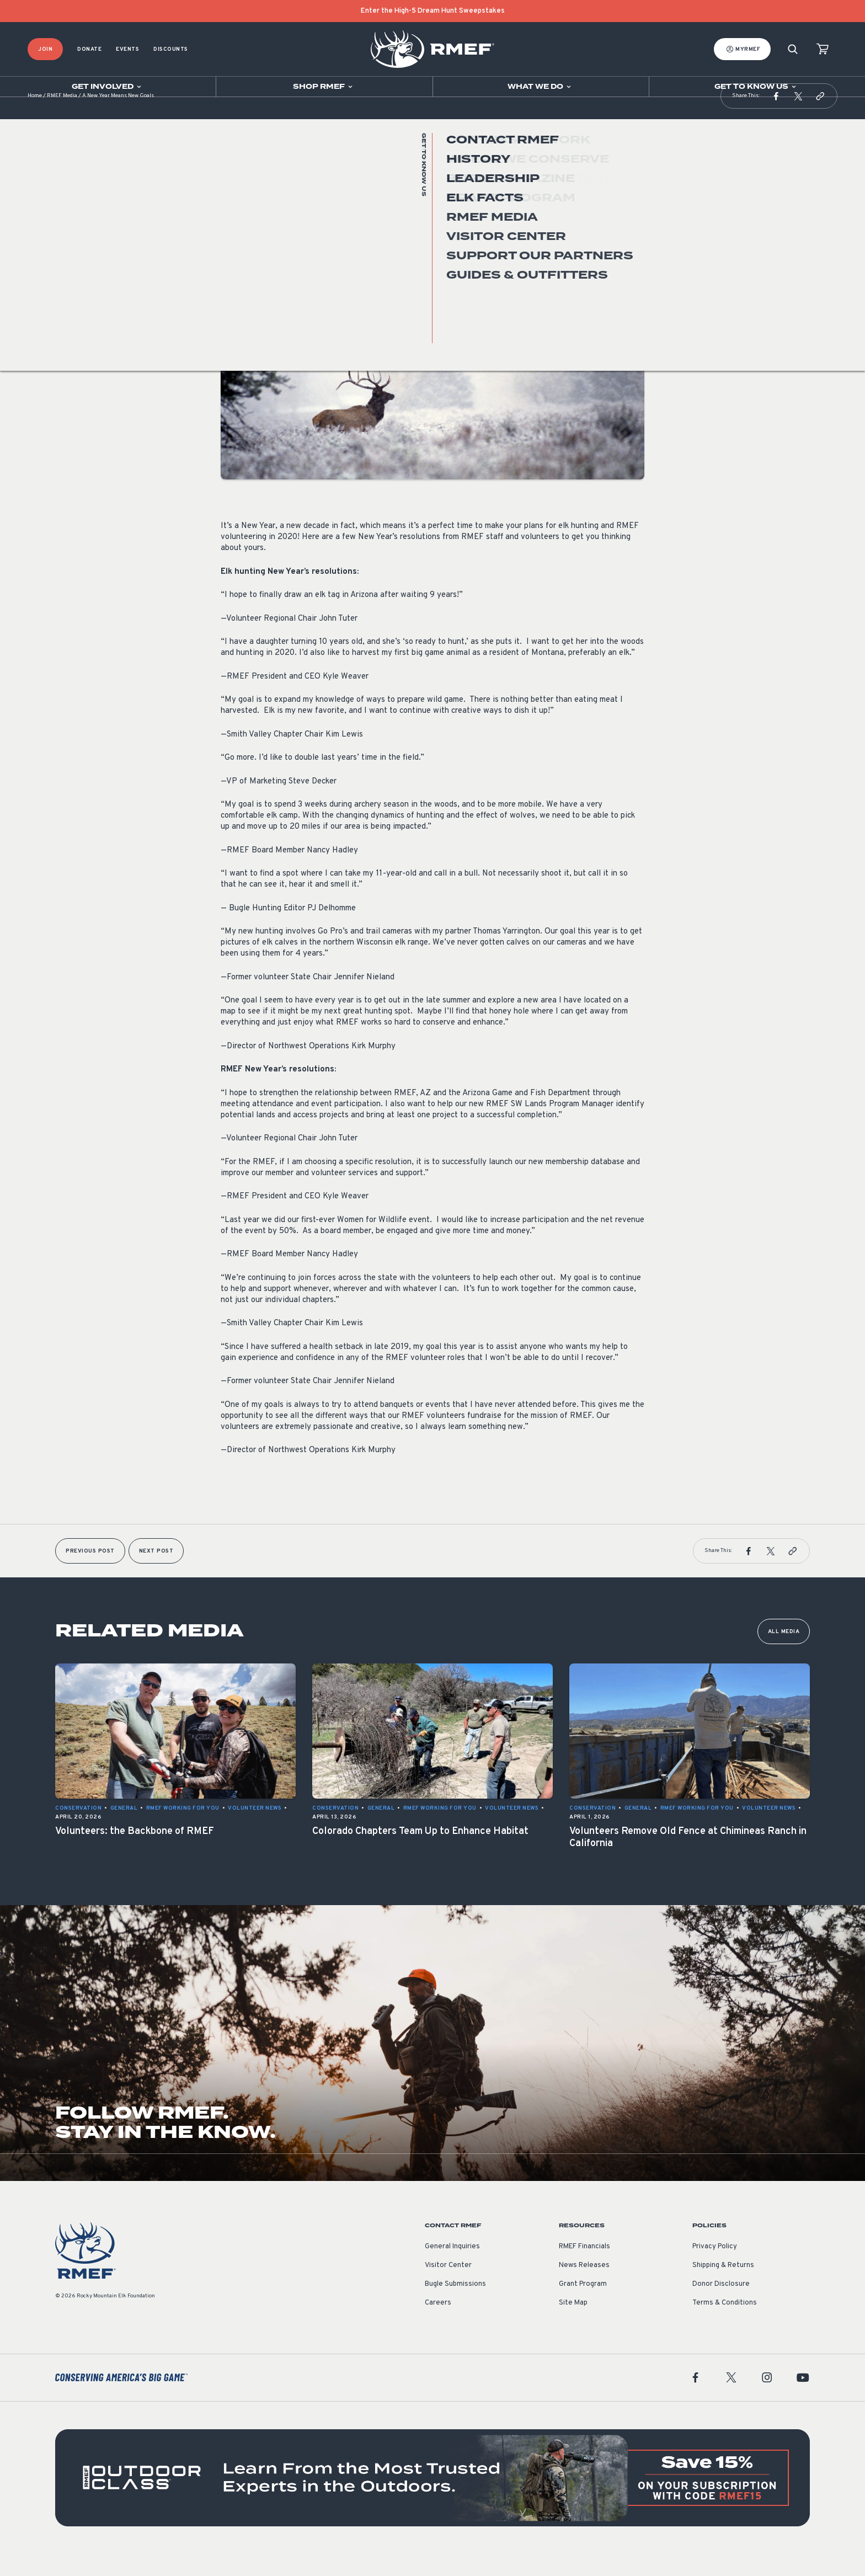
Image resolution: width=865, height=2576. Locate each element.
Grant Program (583, 2306)
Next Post (156, 1573)
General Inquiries (452, 2268)
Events (127, 49)
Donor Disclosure (721, 2306)
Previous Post (90, 1573)
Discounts (170, 49)
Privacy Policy (714, 2268)
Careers (438, 2325)
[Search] (792, 49)
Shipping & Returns (723, 2287)
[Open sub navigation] (108, 87)
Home (35, 118)
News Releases (584, 2287)
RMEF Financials (584, 2268)
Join (45, 49)
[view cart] (822, 49)
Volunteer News (247, 230)
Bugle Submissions (455, 2306)
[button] (776, 118)
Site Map (573, 2325)
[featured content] (432, 2499)
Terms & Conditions (724, 2325)
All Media (784, 1653)
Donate (89, 49)
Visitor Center (448, 2287)
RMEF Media (62, 118)
